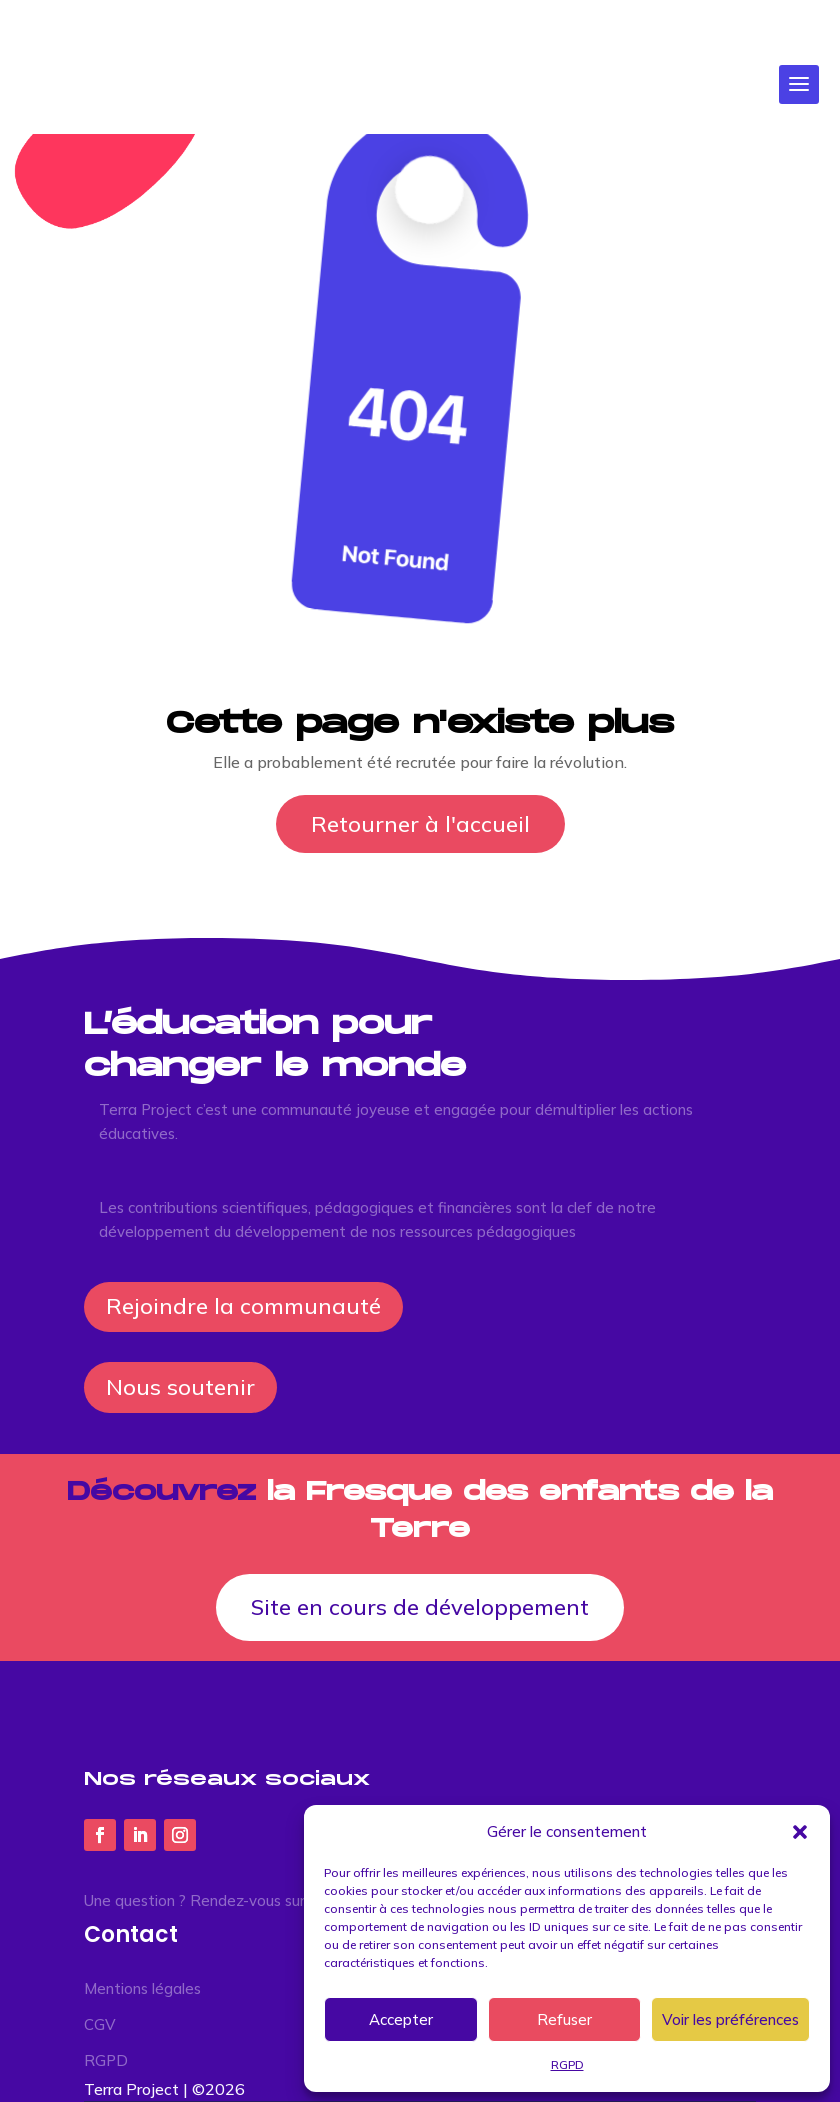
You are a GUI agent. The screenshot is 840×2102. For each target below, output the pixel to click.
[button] (800, 1832)
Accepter (401, 2019)
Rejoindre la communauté (243, 1306)
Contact (131, 1934)
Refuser (564, 2019)
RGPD (567, 2064)
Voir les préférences (730, 2019)
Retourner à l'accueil (420, 824)
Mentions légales (142, 1988)
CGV (100, 2024)
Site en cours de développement (420, 1607)
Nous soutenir (180, 1387)
